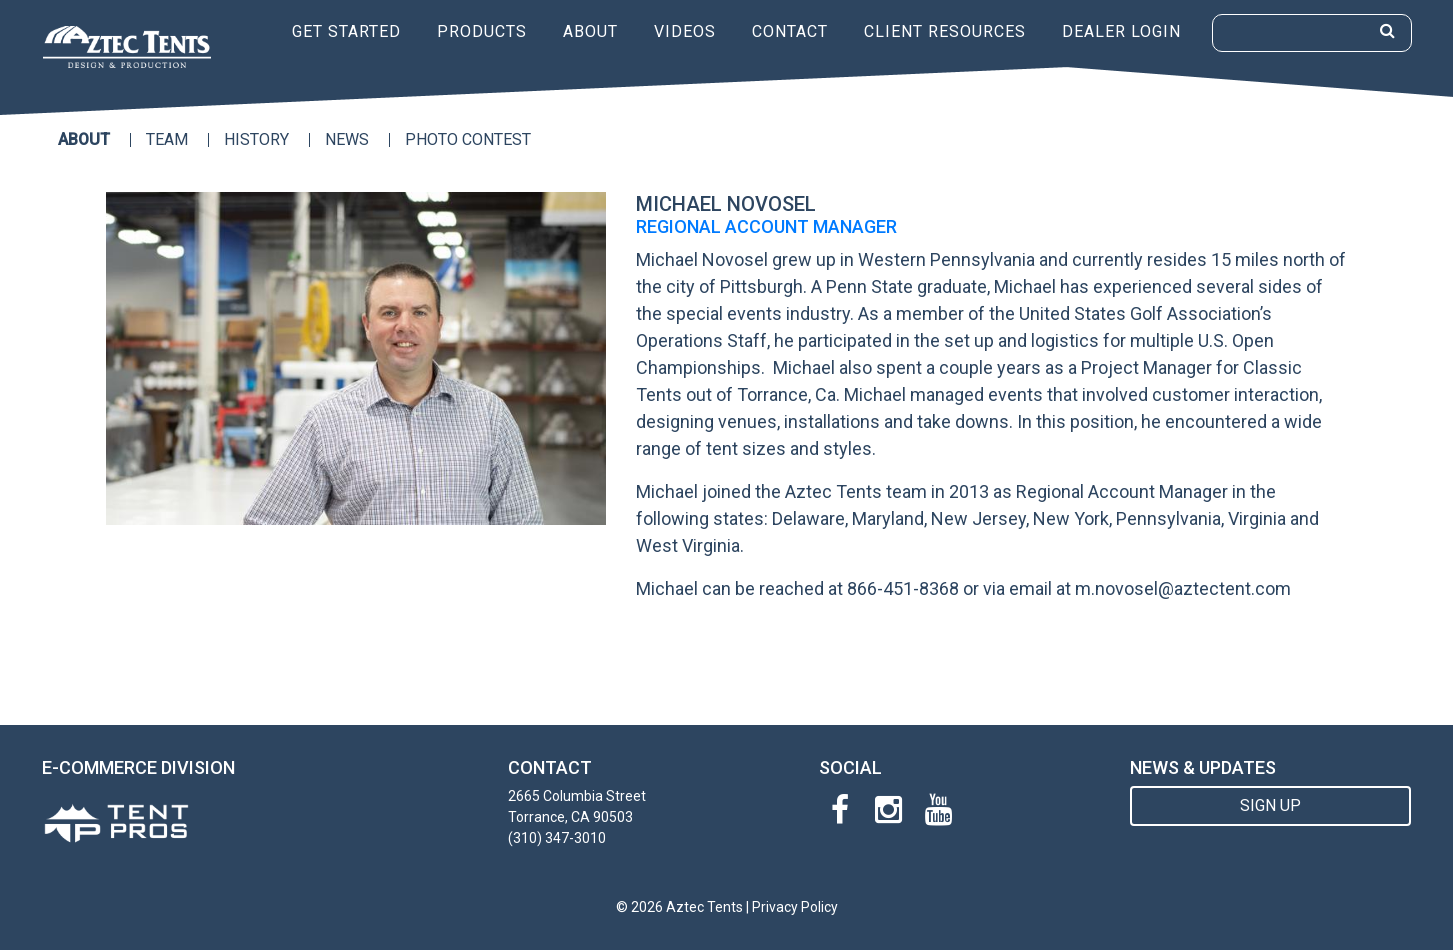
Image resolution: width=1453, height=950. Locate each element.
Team (167, 139)
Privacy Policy (795, 907)
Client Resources (945, 31)
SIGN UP (1270, 805)
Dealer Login (1121, 31)
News (347, 139)
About (590, 31)
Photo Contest (468, 139)
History (256, 139)
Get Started (346, 31)
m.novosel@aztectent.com (1183, 588)
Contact (790, 31)
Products (482, 31)
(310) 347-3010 (557, 838)
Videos (685, 31)
